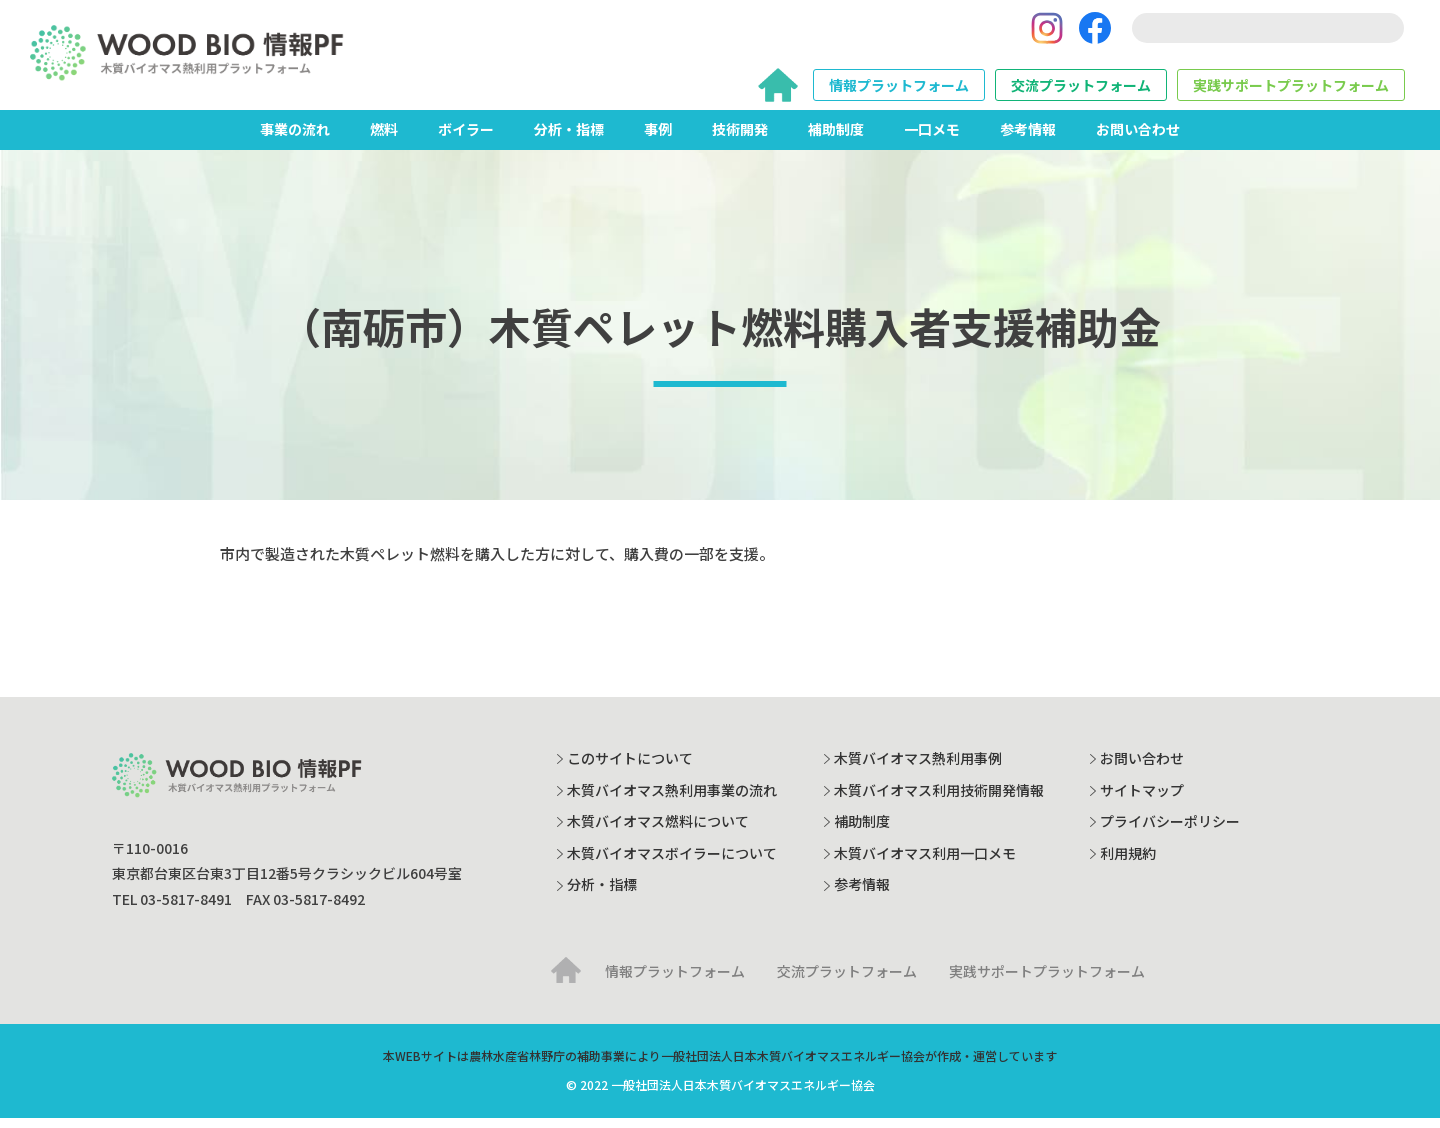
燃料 (384, 139)
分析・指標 (569, 139)
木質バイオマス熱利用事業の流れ (672, 800)
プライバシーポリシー (1170, 831)
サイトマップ (1142, 800)
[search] (1268, 33)
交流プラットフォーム (1081, 90)
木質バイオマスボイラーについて (672, 863)
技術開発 (740, 139)
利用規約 (1128, 863)
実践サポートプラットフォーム (1291, 90)
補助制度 (836, 139)
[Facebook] (1095, 33)
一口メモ (932, 139)
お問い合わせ (1138, 139)
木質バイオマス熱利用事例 (918, 768)
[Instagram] (1047, 33)
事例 (658, 139)
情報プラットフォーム (899, 90)
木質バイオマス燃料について (658, 831)
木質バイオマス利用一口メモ (925, 863)
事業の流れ (295, 139)
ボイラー (466, 139)
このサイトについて (630, 768)
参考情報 (1028, 139)
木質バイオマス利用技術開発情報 (939, 800)
